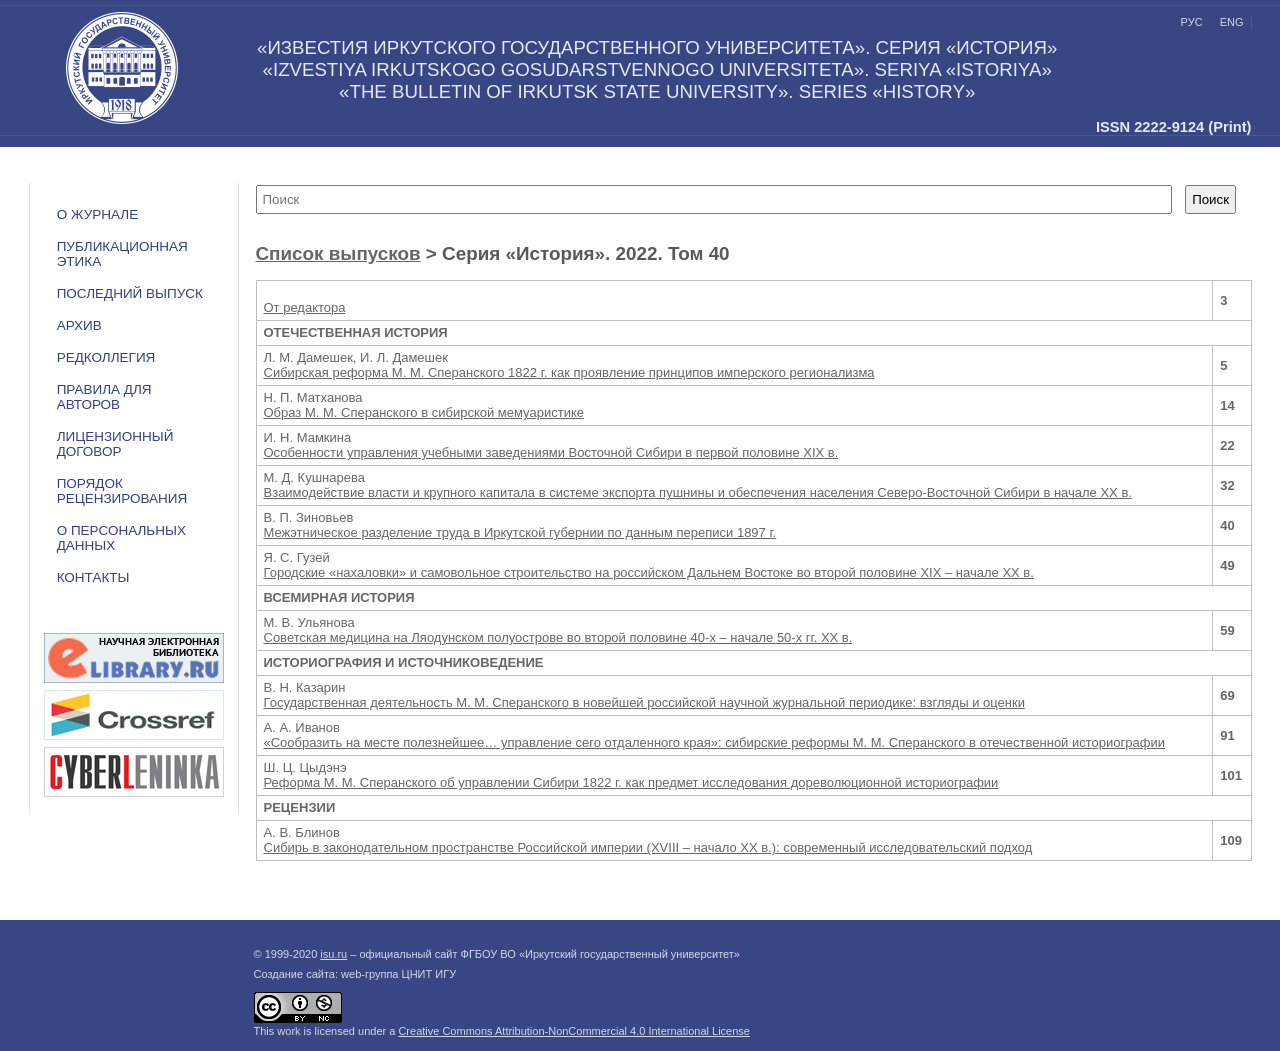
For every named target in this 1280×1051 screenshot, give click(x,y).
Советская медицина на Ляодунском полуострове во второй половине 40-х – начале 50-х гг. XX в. (558, 637)
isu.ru (333, 954)
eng (1232, 22)
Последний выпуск (130, 293)
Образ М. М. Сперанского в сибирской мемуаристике (424, 412)
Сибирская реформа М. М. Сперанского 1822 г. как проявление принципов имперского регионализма (569, 372)
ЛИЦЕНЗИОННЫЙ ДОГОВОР (115, 444)
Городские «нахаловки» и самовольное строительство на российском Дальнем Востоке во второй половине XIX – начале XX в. (649, 572)
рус (1192, 22)
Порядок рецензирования (122, 491)
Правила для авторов (104, 397)
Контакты (93, 577)
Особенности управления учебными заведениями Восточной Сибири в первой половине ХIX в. (551, 452)
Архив (79, 325)
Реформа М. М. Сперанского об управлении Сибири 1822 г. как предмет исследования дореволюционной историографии (631, 782)
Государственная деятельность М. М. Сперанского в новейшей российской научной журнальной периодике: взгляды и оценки (644, 702)
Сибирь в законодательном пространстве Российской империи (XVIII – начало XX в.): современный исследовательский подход (648, 847)
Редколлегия (106, 357)
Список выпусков (338, 253)
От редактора (305, 307)
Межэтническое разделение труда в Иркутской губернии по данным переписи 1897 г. (520, 532)
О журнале (98, 214)
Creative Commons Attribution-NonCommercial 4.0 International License (574, 1031)
